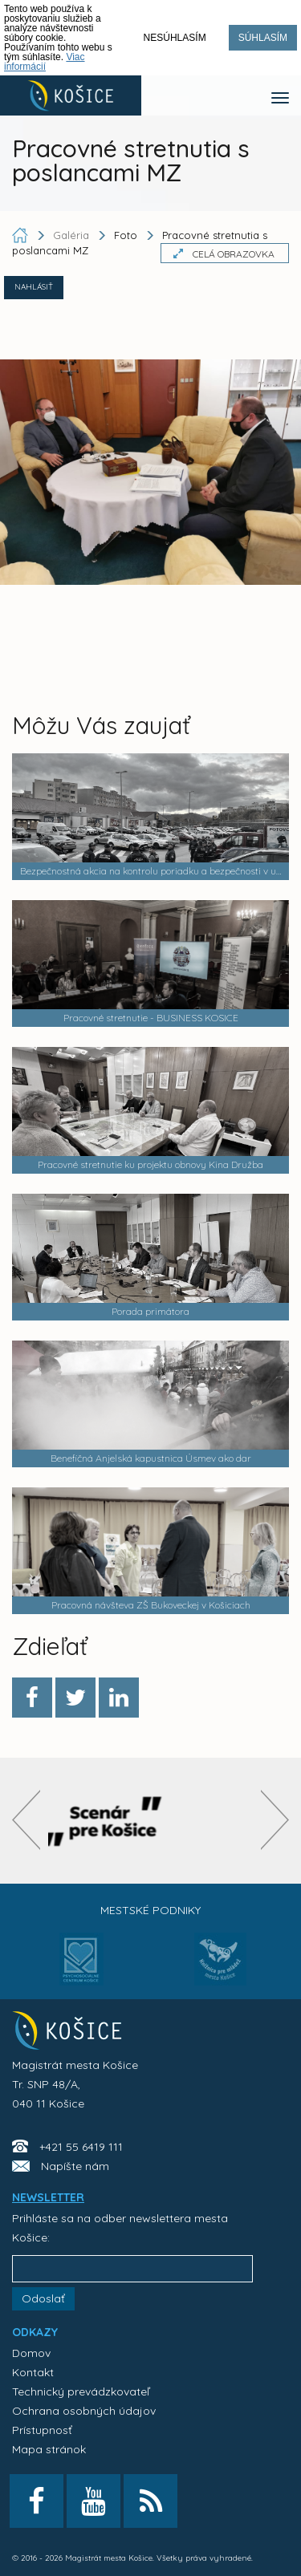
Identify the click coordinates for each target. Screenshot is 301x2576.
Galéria (72, 235)
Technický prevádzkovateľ (80, 2391)
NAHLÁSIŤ (33, 287)
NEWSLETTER (48, 2197)
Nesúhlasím (175, 37)
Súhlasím (262, 37)
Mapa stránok (49, 2449)
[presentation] (26, 1820)
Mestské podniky (150, 1910)
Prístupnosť (42, 2430)
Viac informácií (44, 61)
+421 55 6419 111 (81, 2147)
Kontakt (33, 2372)
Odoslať (43, 2298)
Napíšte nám (75, 2166)
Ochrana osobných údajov (84, 2411)
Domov (31, 2353)
